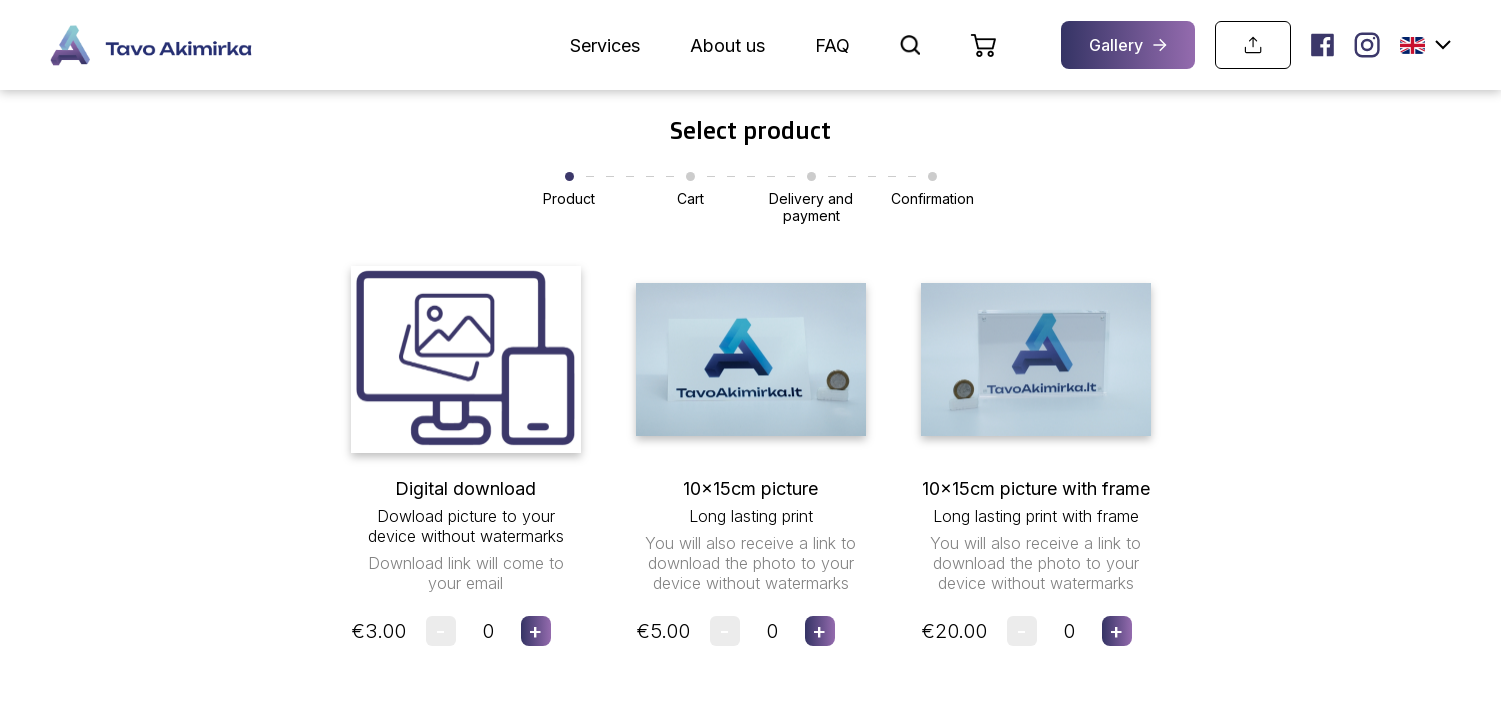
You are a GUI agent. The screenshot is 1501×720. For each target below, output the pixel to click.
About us (727, 45)
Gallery (1128, 45)
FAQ (832, 45)
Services (605, 45)
